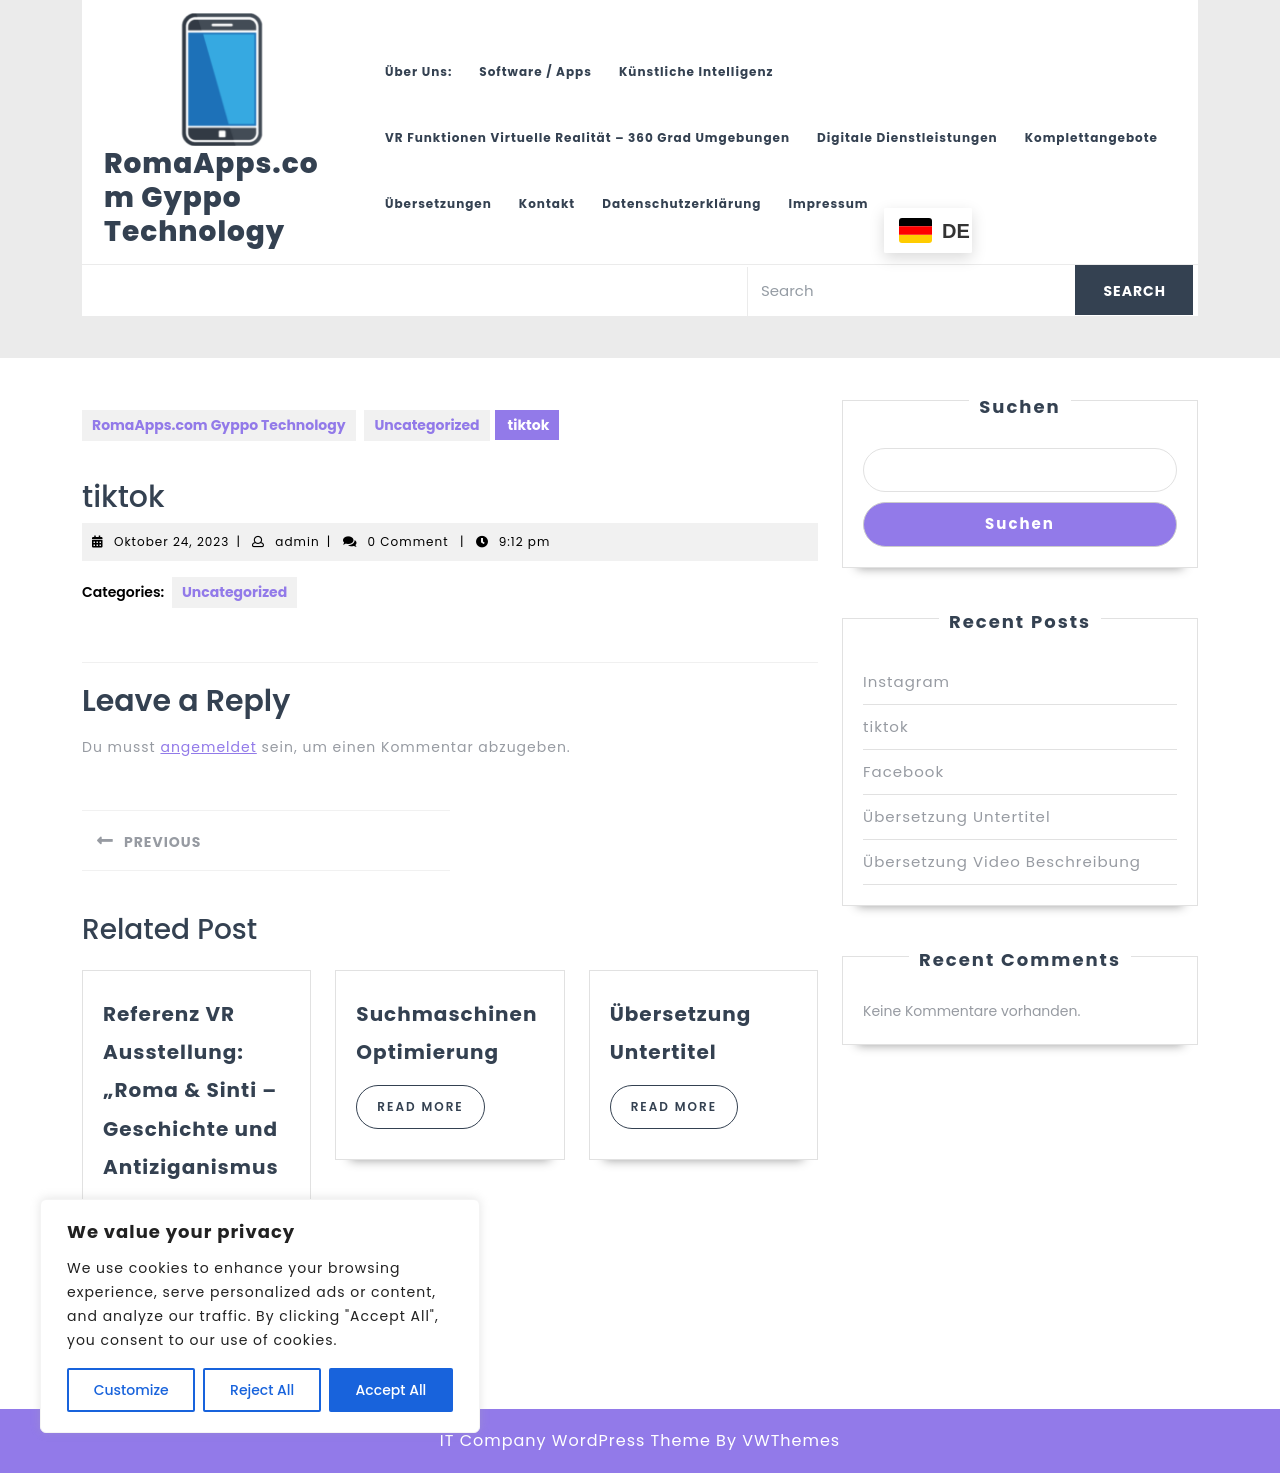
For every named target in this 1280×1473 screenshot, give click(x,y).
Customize (131, 1390)
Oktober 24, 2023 (171, 541)
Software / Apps (535, 71)
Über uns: (418, 71)
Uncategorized (426, 425)
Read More (430, 1113)
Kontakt (547, 203)
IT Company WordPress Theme (575, 1440)
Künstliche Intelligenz (696, 71)
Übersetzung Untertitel (957, 816)
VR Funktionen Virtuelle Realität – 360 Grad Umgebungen (587, 137)
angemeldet (208, 747)
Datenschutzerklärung (681, 203)
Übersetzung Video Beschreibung (1002, 861)
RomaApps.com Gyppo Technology (211, 197)
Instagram (906, 681)
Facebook (903, 771)
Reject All (262, 1390)
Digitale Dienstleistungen (907, 137)
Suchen (1019, 406)
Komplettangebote (1091, 137)
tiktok (886, 726)
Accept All (391, 1390)
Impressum (828, 203)
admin (297, 541)
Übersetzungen (438, 203)
